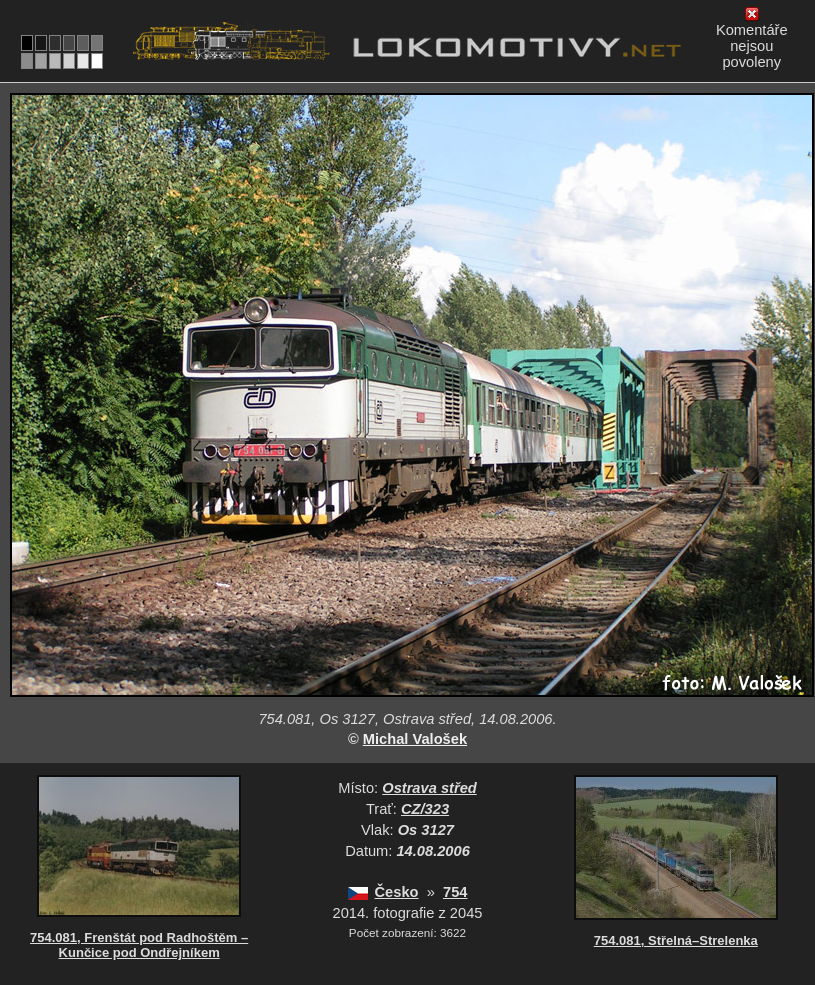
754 (455, 892)
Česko (397, 892)
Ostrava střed (429, 788)
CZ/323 (425, 809)
